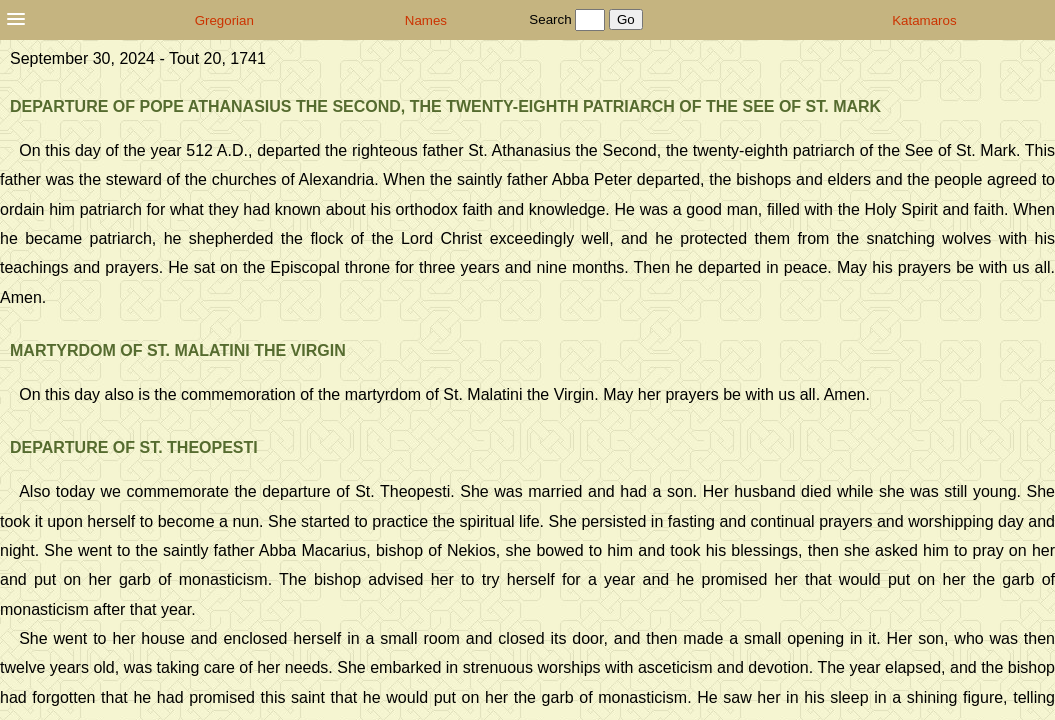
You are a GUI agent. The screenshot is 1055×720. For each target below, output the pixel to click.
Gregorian (224, 20)
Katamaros (924, 20)
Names (426, 20)
